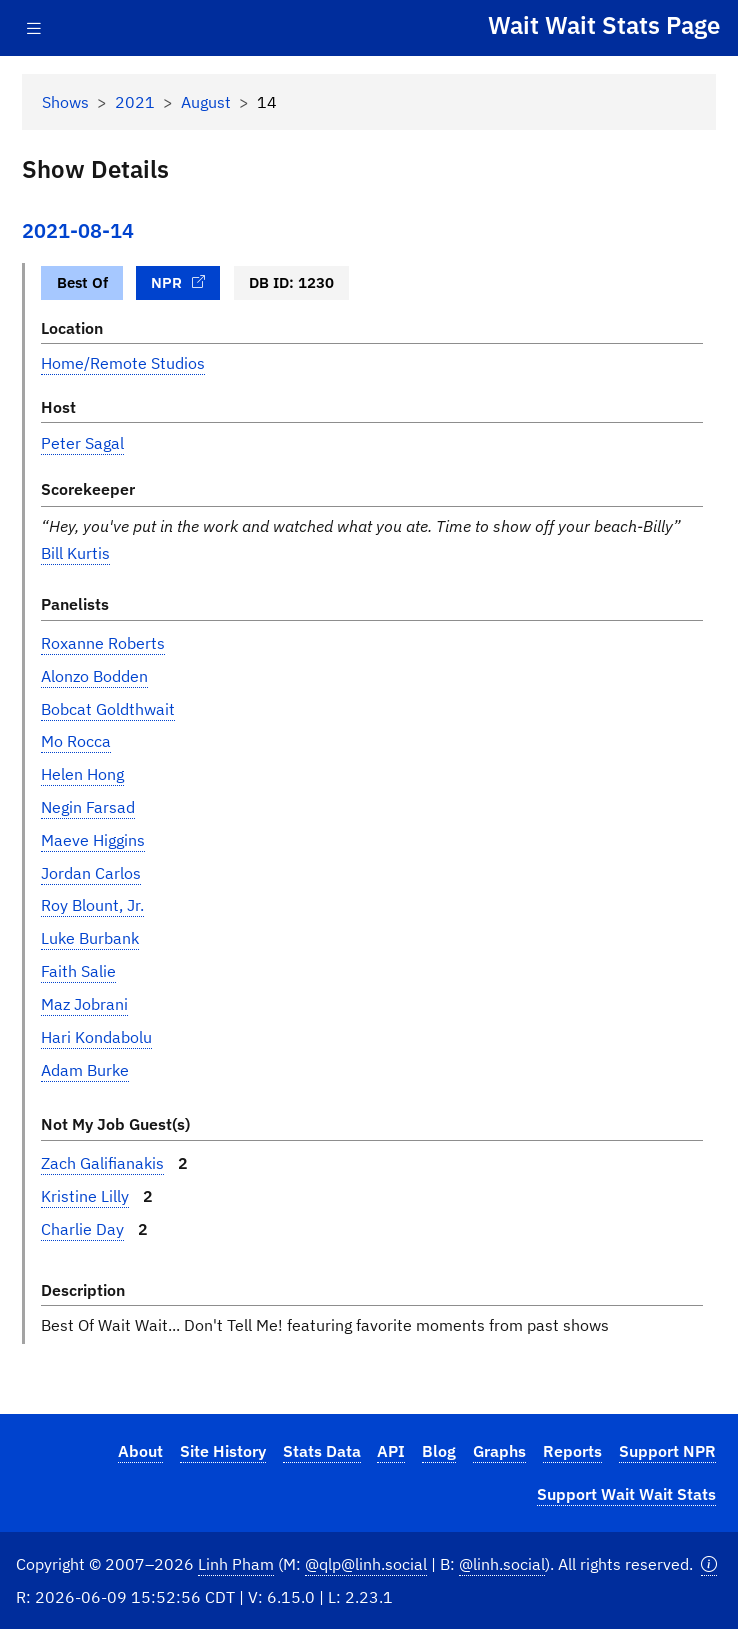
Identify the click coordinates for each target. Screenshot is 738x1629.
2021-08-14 (78, 230)
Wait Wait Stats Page (604, 25)
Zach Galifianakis (102, 1163)
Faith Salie (78, 971)
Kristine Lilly (85, 1196)
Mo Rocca (76, 741)
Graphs (499, 1451)
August (206, 102)
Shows (65, 102)
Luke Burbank (90, 938)
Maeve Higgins (93, 840)
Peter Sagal (82, 443)
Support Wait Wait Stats (626, 1494)
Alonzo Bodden (94, 676)
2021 (135, 102)
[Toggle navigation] (34, 28)
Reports (572, 1451)
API (391, 1451)
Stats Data (322, 1451)
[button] (709, 1564)
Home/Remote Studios (123, 363)
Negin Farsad (88, 807)
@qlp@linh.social (366, 1564)
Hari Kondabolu (96, 1037)
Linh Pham (236, 1564)
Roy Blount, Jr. (92, 905)
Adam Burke (85, 1070)
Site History (223, 1451)
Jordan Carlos (91, 873)
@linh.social (502, 1564)
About (140, 1451)
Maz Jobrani (84, 1004)
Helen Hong (82, 774)
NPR (178, 282)
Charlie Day (82, 1229)
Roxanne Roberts (103, 643)
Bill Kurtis (75, 553)
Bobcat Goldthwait (108, 709)
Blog (439, 1451)
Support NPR (667, 1451)
